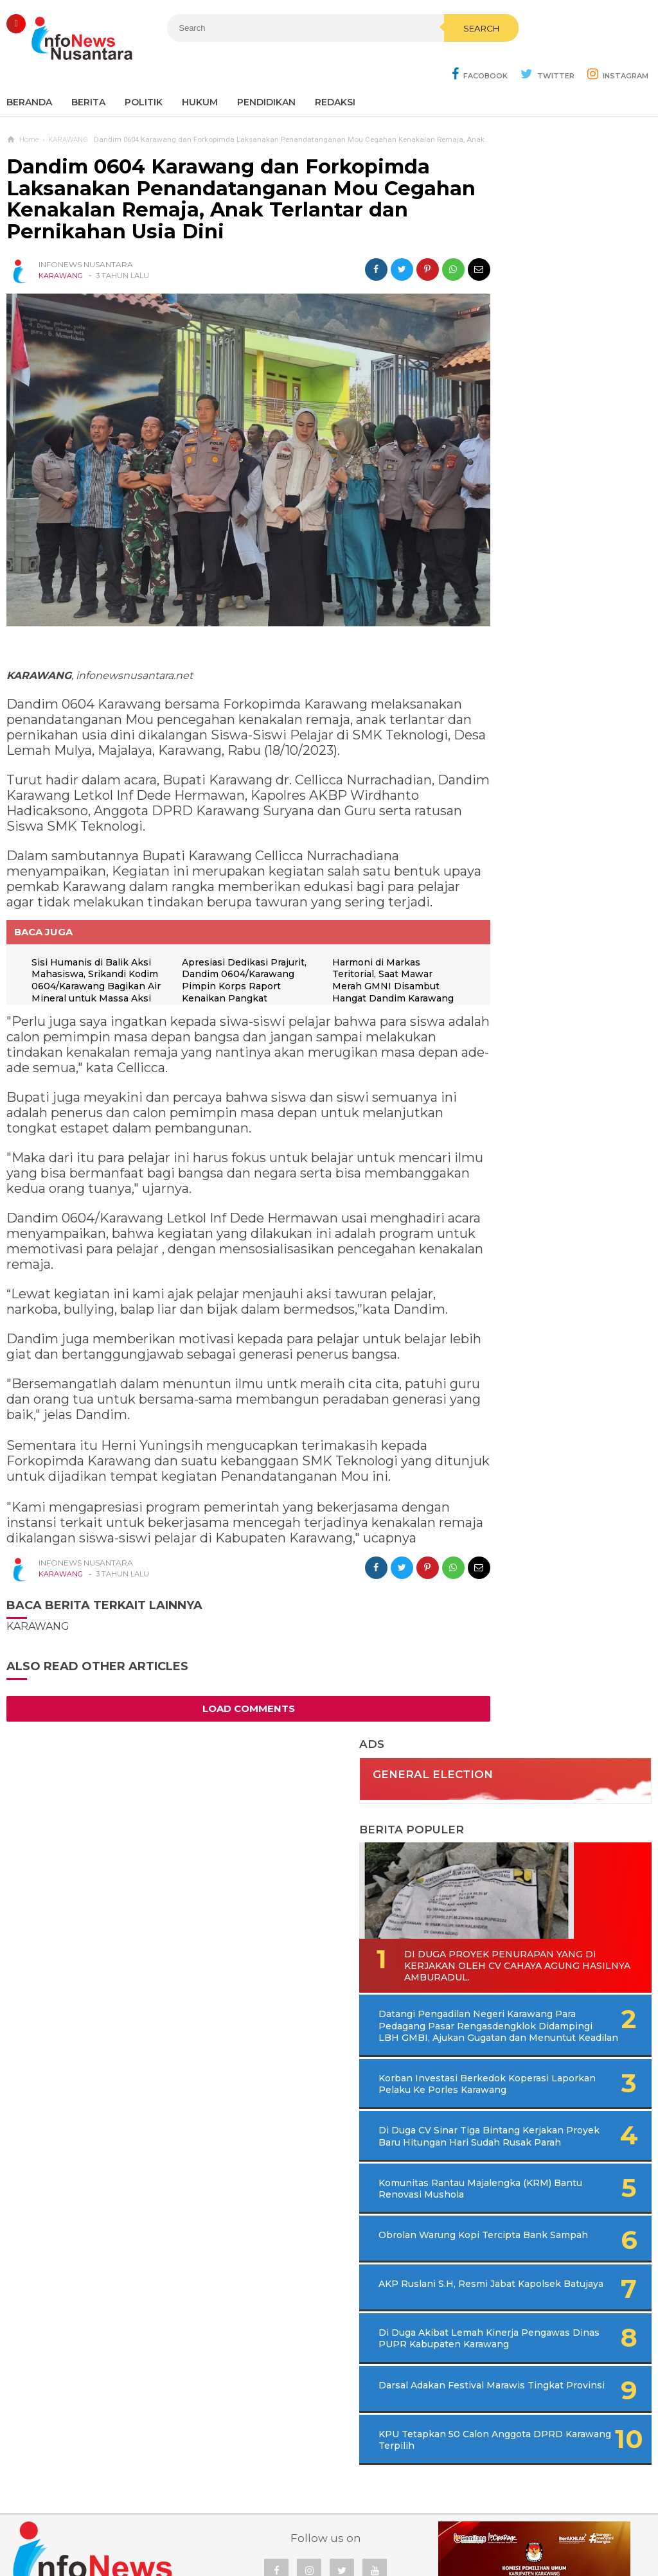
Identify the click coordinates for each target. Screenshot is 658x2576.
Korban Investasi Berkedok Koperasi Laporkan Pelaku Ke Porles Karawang (541, 618)
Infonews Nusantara (326, 2544)
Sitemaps (151, 2523)
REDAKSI (335, 70)
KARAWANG (61, 244)
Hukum (200, 70)
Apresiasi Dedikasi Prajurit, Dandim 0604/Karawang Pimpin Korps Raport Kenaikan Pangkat (228, 954)
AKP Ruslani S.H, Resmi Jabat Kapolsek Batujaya (534, 869)
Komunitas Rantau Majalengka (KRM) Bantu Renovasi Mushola (535, 758)
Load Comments (225, 1739)
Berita (88, 70)
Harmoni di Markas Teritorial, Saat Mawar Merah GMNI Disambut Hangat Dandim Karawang (364, 954)
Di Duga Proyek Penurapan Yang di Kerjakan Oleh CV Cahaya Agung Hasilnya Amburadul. (550, 466)
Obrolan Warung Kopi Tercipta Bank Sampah (531, 816)
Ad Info (262, 2523)
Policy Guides (436, 2523)
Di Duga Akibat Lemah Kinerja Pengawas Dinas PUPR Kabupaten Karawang (543, 927)
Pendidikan (266, 70)
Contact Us (209, 2523)
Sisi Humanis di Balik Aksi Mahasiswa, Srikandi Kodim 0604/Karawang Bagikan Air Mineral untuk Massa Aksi (93, 954)
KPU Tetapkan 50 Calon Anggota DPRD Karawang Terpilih (538, 1043)
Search (403, 56)
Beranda (29, 70)
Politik (144, 70)
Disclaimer (503, 2523)
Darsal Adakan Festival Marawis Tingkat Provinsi (537, 985)
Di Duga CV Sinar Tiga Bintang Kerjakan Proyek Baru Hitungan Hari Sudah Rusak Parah (554, 689)
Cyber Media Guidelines (342, 2523)
